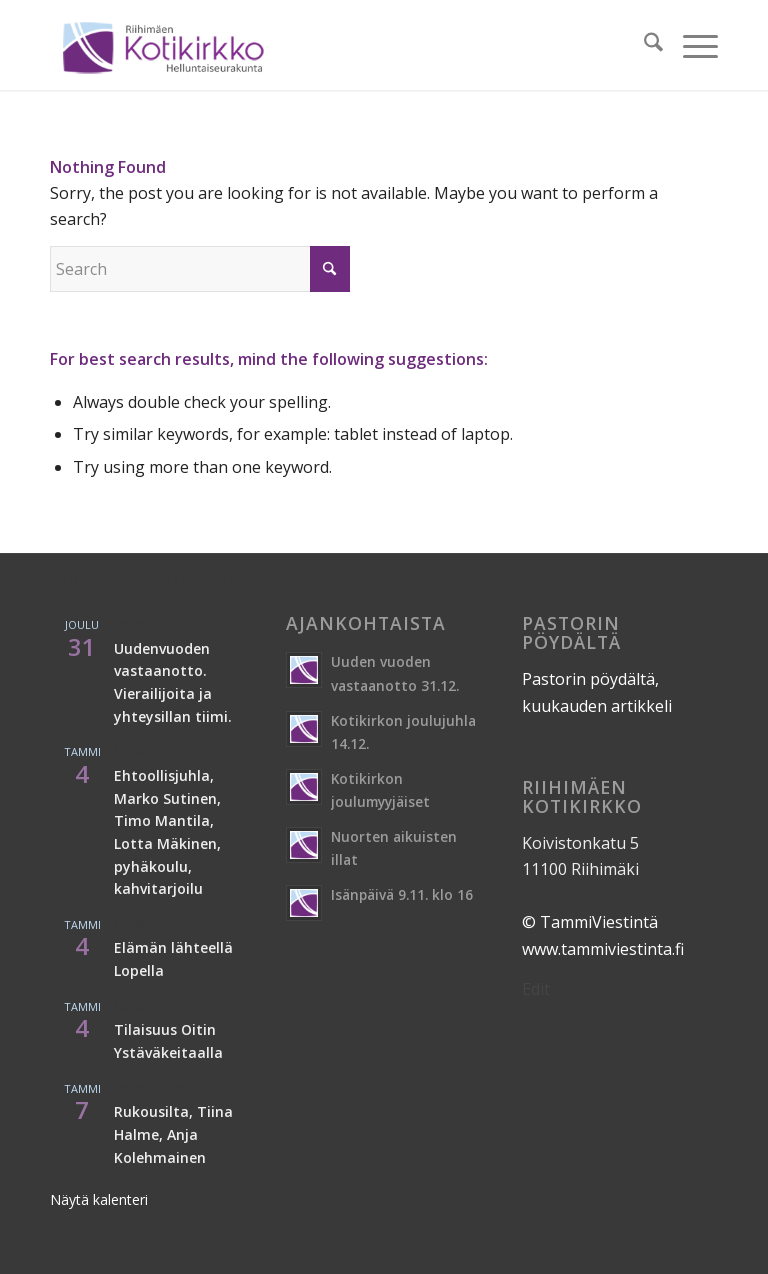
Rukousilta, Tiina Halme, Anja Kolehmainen (173, 1134)
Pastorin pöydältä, (590, 679)
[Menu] (690, 45)
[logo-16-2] (162, 45)
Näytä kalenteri (99, 1199)
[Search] (643, 45)
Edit (536, 989)
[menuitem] (643, 45)
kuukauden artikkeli (597, 706)
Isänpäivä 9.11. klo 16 (402, 894)
